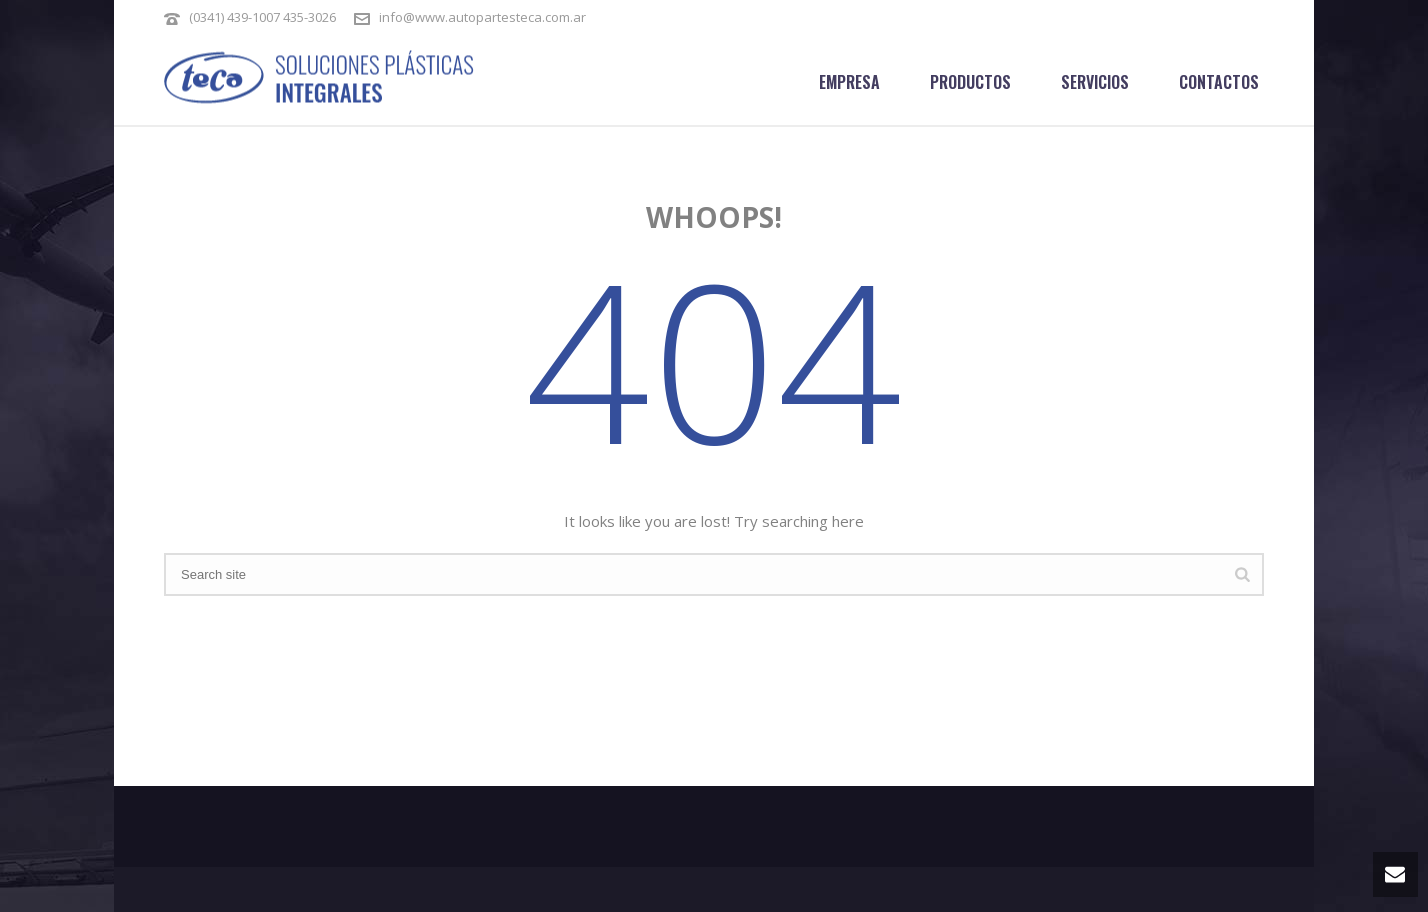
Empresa (849, 82)
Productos (970, 82)
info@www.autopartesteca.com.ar (482, 17)
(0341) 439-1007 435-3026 (264, 17)
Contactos (1219, 82)
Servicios (1095, 82)
